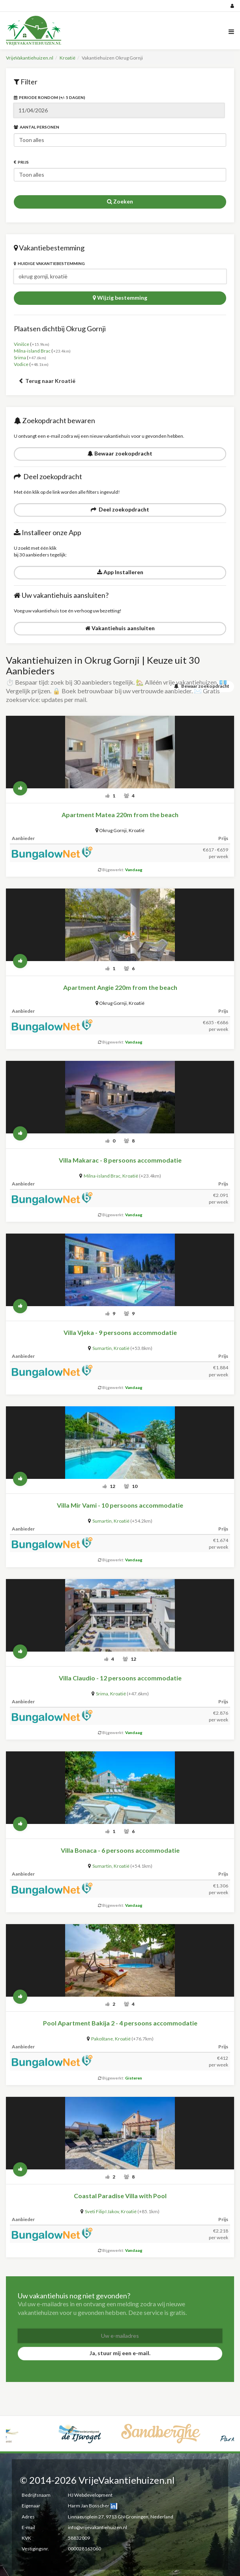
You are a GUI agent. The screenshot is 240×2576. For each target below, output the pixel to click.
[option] (80, 2433)
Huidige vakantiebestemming (49, 263)
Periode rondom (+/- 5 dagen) (49, 97)
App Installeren (120, 572)
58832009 (79, 2538)
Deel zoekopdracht (120, 509)
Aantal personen (36, 127)
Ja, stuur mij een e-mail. (120, 2353)
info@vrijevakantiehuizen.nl (97, 2527)
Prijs (21, 162)
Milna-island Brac (32, 351)
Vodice (21, 364)
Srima (20, 357)
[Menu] (231, 30)
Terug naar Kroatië (47, 380)
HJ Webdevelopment (90, 2495)
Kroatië (67, 58)
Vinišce (21, 344)
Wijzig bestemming (120, 297)
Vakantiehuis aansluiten (120, 628)
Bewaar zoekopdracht (120, 453)
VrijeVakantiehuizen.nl (29, 58)
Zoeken (120, 201)
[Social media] (120, 5)
